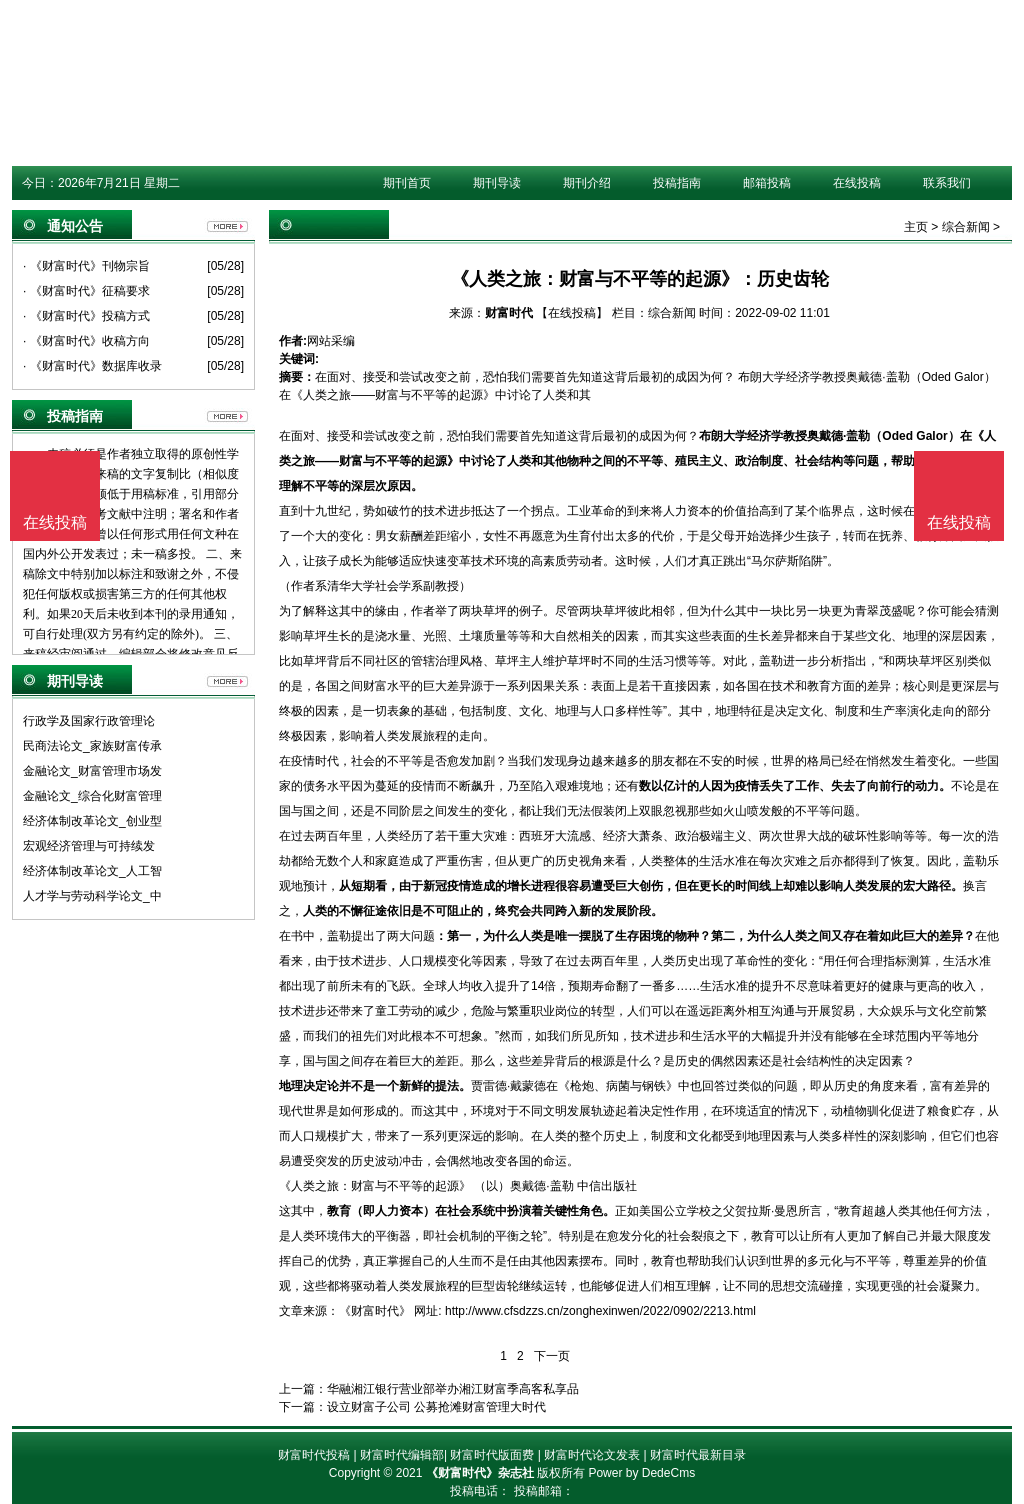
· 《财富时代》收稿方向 (86, 341)
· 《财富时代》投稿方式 (86, 316)
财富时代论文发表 (592, 1455)
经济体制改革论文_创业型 (92, 821)
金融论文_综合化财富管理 (92, 796)
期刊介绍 (587, 183)
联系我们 (947, 183)
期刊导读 (497, 183)
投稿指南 (677, 183)
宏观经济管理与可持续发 (89, 846)
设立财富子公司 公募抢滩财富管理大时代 (436, 1407)
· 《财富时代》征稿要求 (86, 291)
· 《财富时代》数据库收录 (92, 366)
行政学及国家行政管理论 (89, 721)
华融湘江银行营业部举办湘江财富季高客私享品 (453, 1389)
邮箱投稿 (767, 183)
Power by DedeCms (641, 1473)
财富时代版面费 (492, 1455)
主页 (916, 227)
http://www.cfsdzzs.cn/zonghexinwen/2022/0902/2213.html (600, 1311)
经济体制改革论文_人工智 (92, 871)
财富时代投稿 (314, 1455)
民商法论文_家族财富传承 (92, 746)
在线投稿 (857, 183)
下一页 (552, 1356)
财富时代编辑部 (402, 1455)
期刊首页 (407, 183)
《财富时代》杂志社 (480, 1473)
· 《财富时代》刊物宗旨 (86, 266)
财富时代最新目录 (698, 1455)
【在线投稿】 (572, 313)
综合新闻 (966, 227)
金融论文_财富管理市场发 (92, 771)
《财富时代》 (375, 1311)
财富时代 (509, 313)
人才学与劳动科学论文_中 (92, 896)
